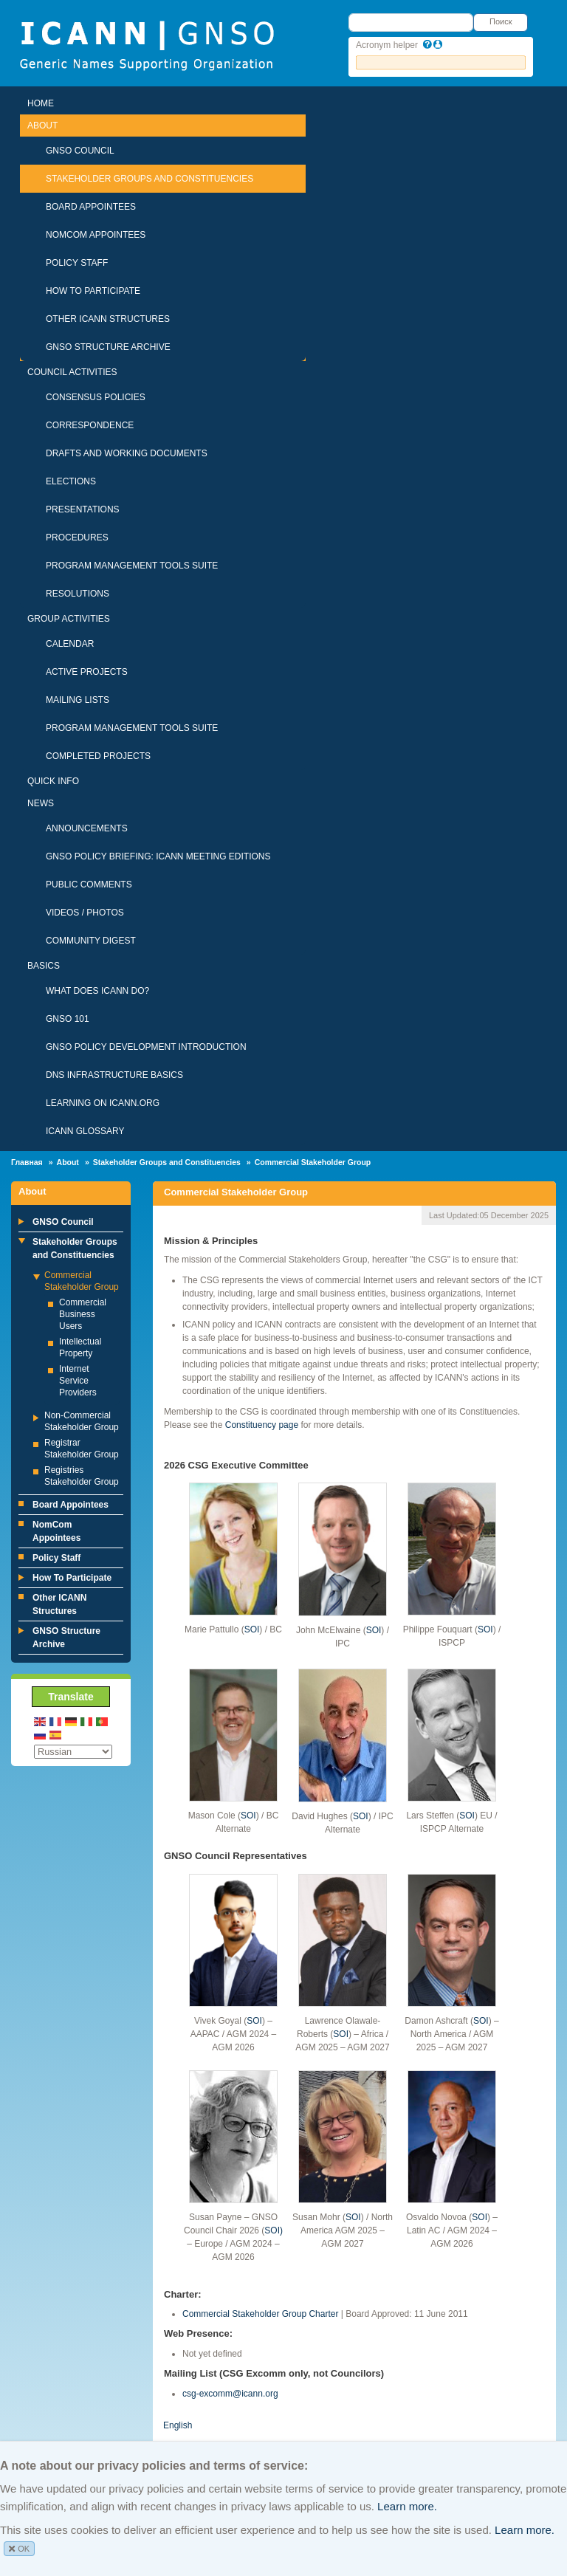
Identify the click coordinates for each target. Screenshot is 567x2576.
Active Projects (87, 672)
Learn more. (407, 2506)
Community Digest (91, 940)
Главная (27, 1162)
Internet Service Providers (78, 1381)
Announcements (87, 828)
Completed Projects (98, 756)
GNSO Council (80, 150)
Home (40, 103)
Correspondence (90, 425)
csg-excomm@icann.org (230, 2393)
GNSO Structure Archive (108, 347)
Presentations (83, 509)
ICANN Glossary (85, 1131)
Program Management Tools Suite (132, 565)
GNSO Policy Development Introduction (146, 1047)
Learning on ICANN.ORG (102, 1103)
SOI (252, 1629)
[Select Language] (73, 1752)
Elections (71, 481)
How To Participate (93, 291)
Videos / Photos (85, 912)
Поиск (500, 21)
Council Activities (72, 372)
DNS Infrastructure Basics (114, 1075)
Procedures (77, 537)
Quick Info (53, 781)
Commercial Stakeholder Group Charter (260, 2314)
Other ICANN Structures (108, 319)
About (42, 125)
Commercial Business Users (82, 1314)
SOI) (273, 2230)
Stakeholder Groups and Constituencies (149, 179)
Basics (43, 966)
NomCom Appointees (95, 235)
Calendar (70, 644)
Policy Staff (77, 263)
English (177, 2425)
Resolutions (77, 593)
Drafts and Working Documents (126, 453)
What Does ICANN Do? (97, 991)
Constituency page (261, 1425)
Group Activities (68, 619)
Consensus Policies (95, 397)
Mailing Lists (77, 700)
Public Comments (89, 884)
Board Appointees (91, 207)
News (40, 803)
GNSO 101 (67, 1019)
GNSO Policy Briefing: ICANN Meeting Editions (158, 856)
